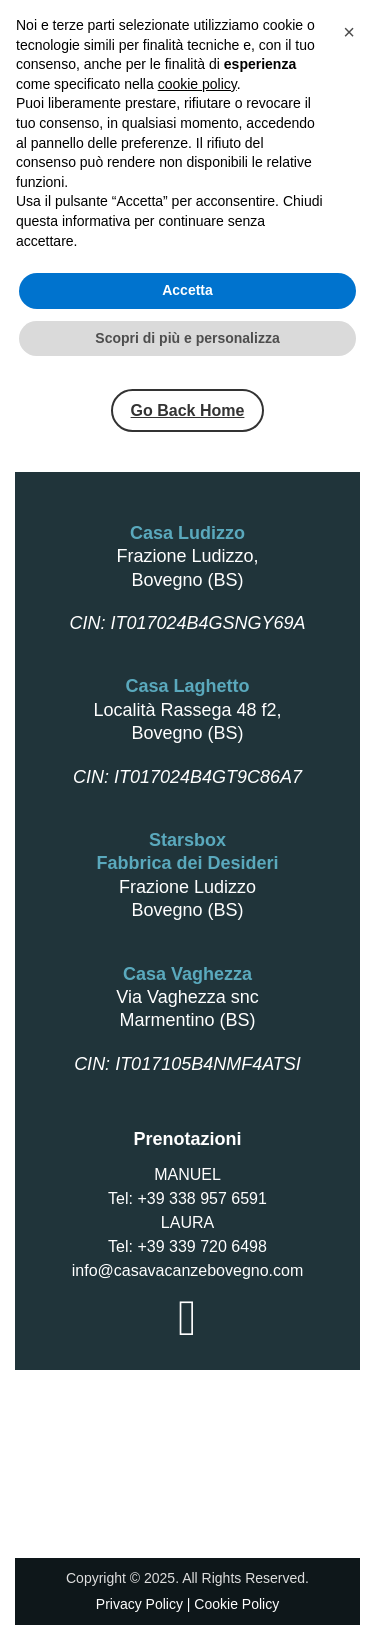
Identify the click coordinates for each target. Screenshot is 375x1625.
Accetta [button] (187, 1537)
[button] (349, 1279)
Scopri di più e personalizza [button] (187, 1584)
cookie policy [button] (197, 1330)
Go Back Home (188, 410)
